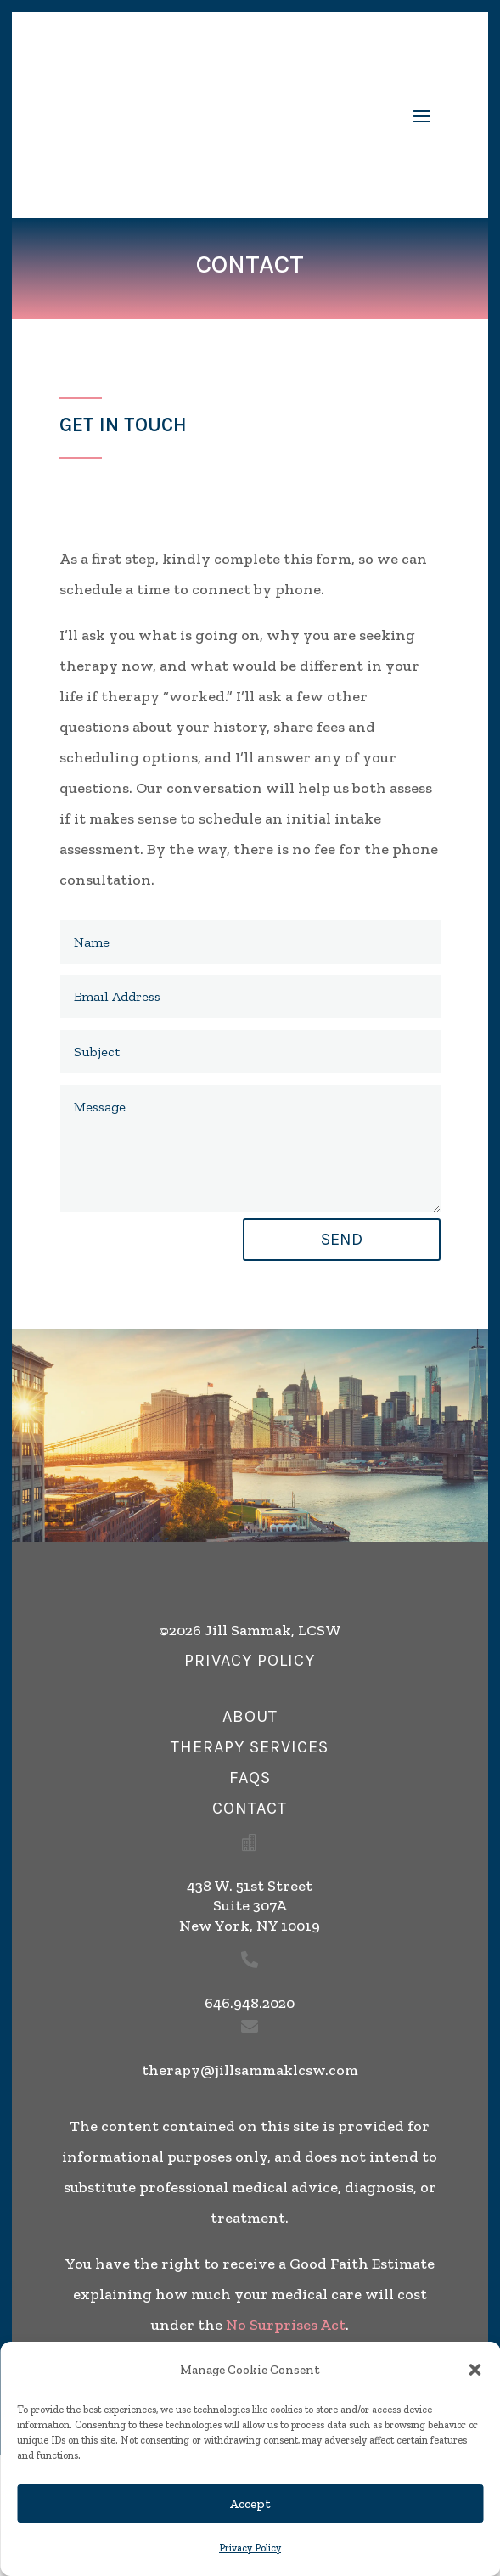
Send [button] (341, 1239)
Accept (250, 2503)
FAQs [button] (250, 1777)
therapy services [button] (250, 1747)
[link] (199, 115)
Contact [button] (249, 1808)
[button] (474, 2369)
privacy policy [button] (249, 1660)
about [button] (250, 1716)
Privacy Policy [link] (250, 2548)
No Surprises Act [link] (286, 2324)
